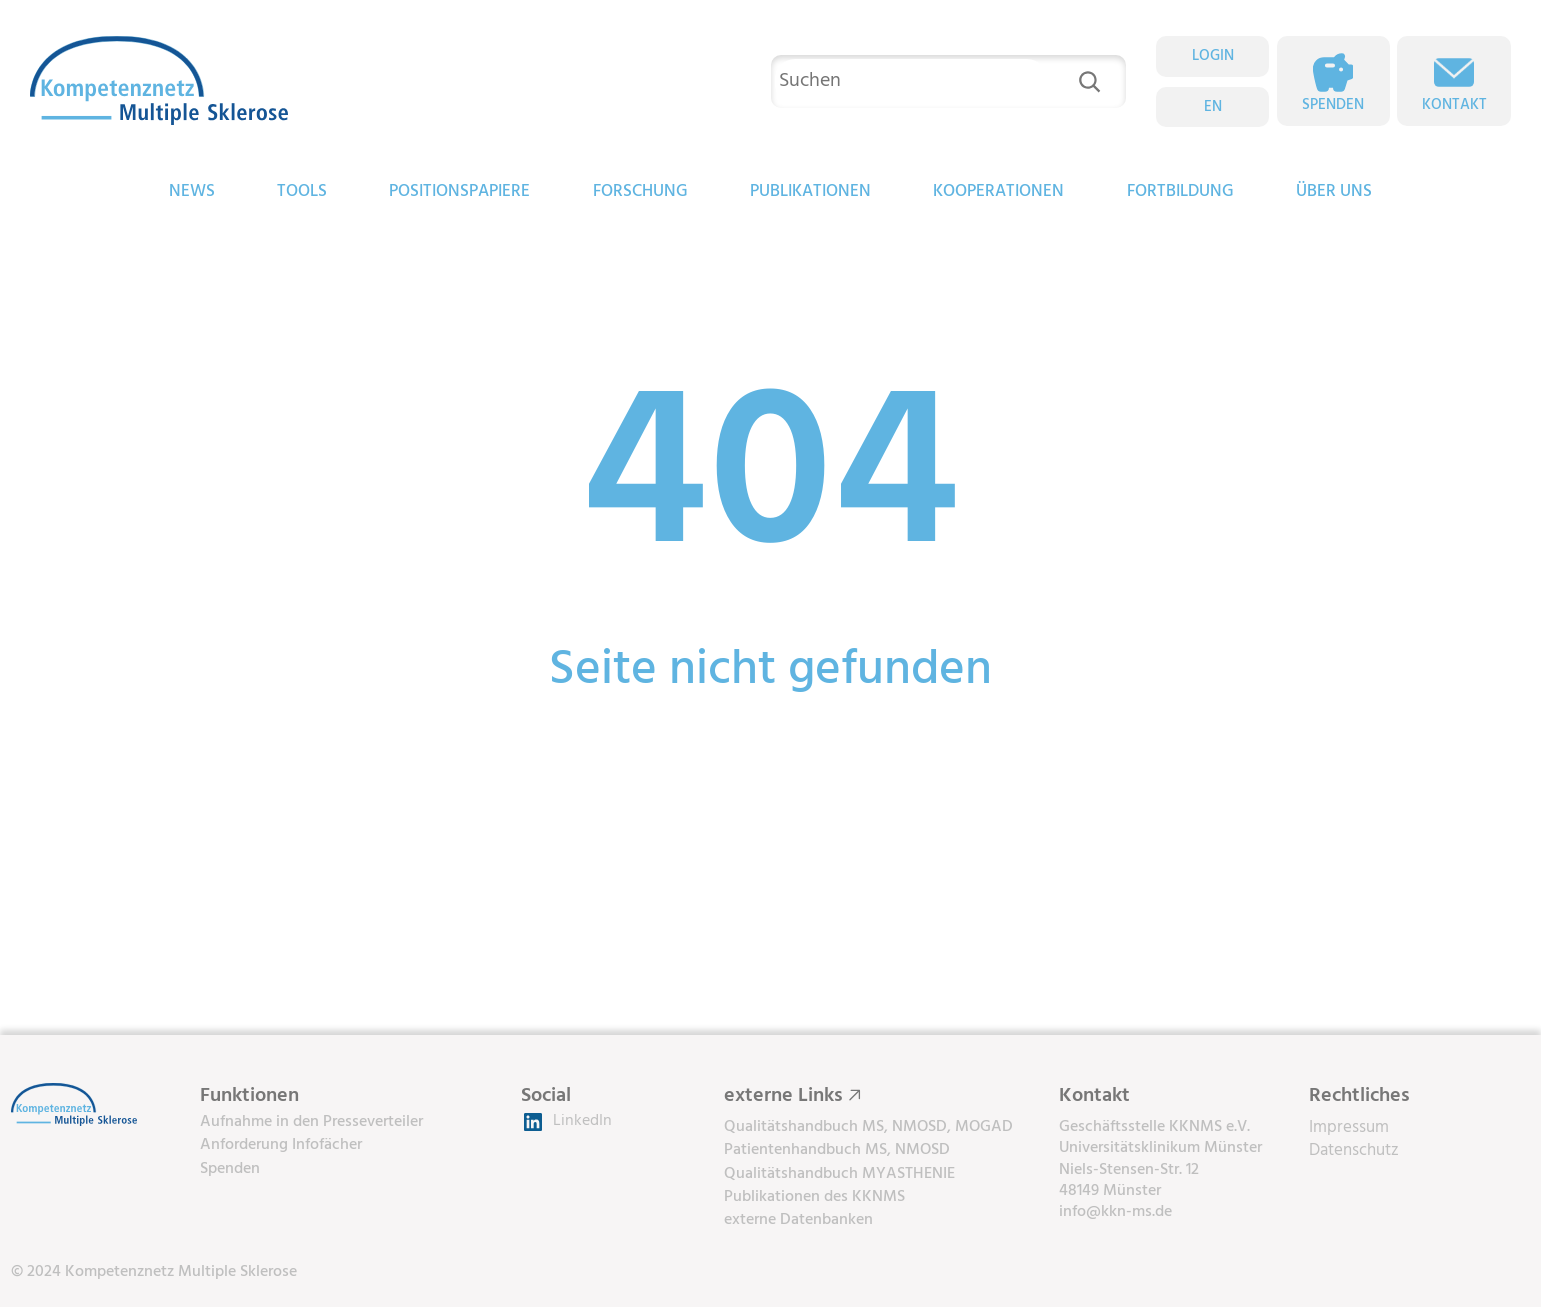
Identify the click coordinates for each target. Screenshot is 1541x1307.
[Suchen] (1089, 81)
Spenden (1333, 105)
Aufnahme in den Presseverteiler (311, 1122)
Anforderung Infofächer (281, 1145)
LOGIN (1213, 56)
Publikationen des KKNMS (814, 1197)
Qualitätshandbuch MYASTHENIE (839, 1174)
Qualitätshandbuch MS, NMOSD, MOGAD (868, 1127)
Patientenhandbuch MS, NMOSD (837, 1150)
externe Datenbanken (798, 1220)
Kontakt (1454, 105)
